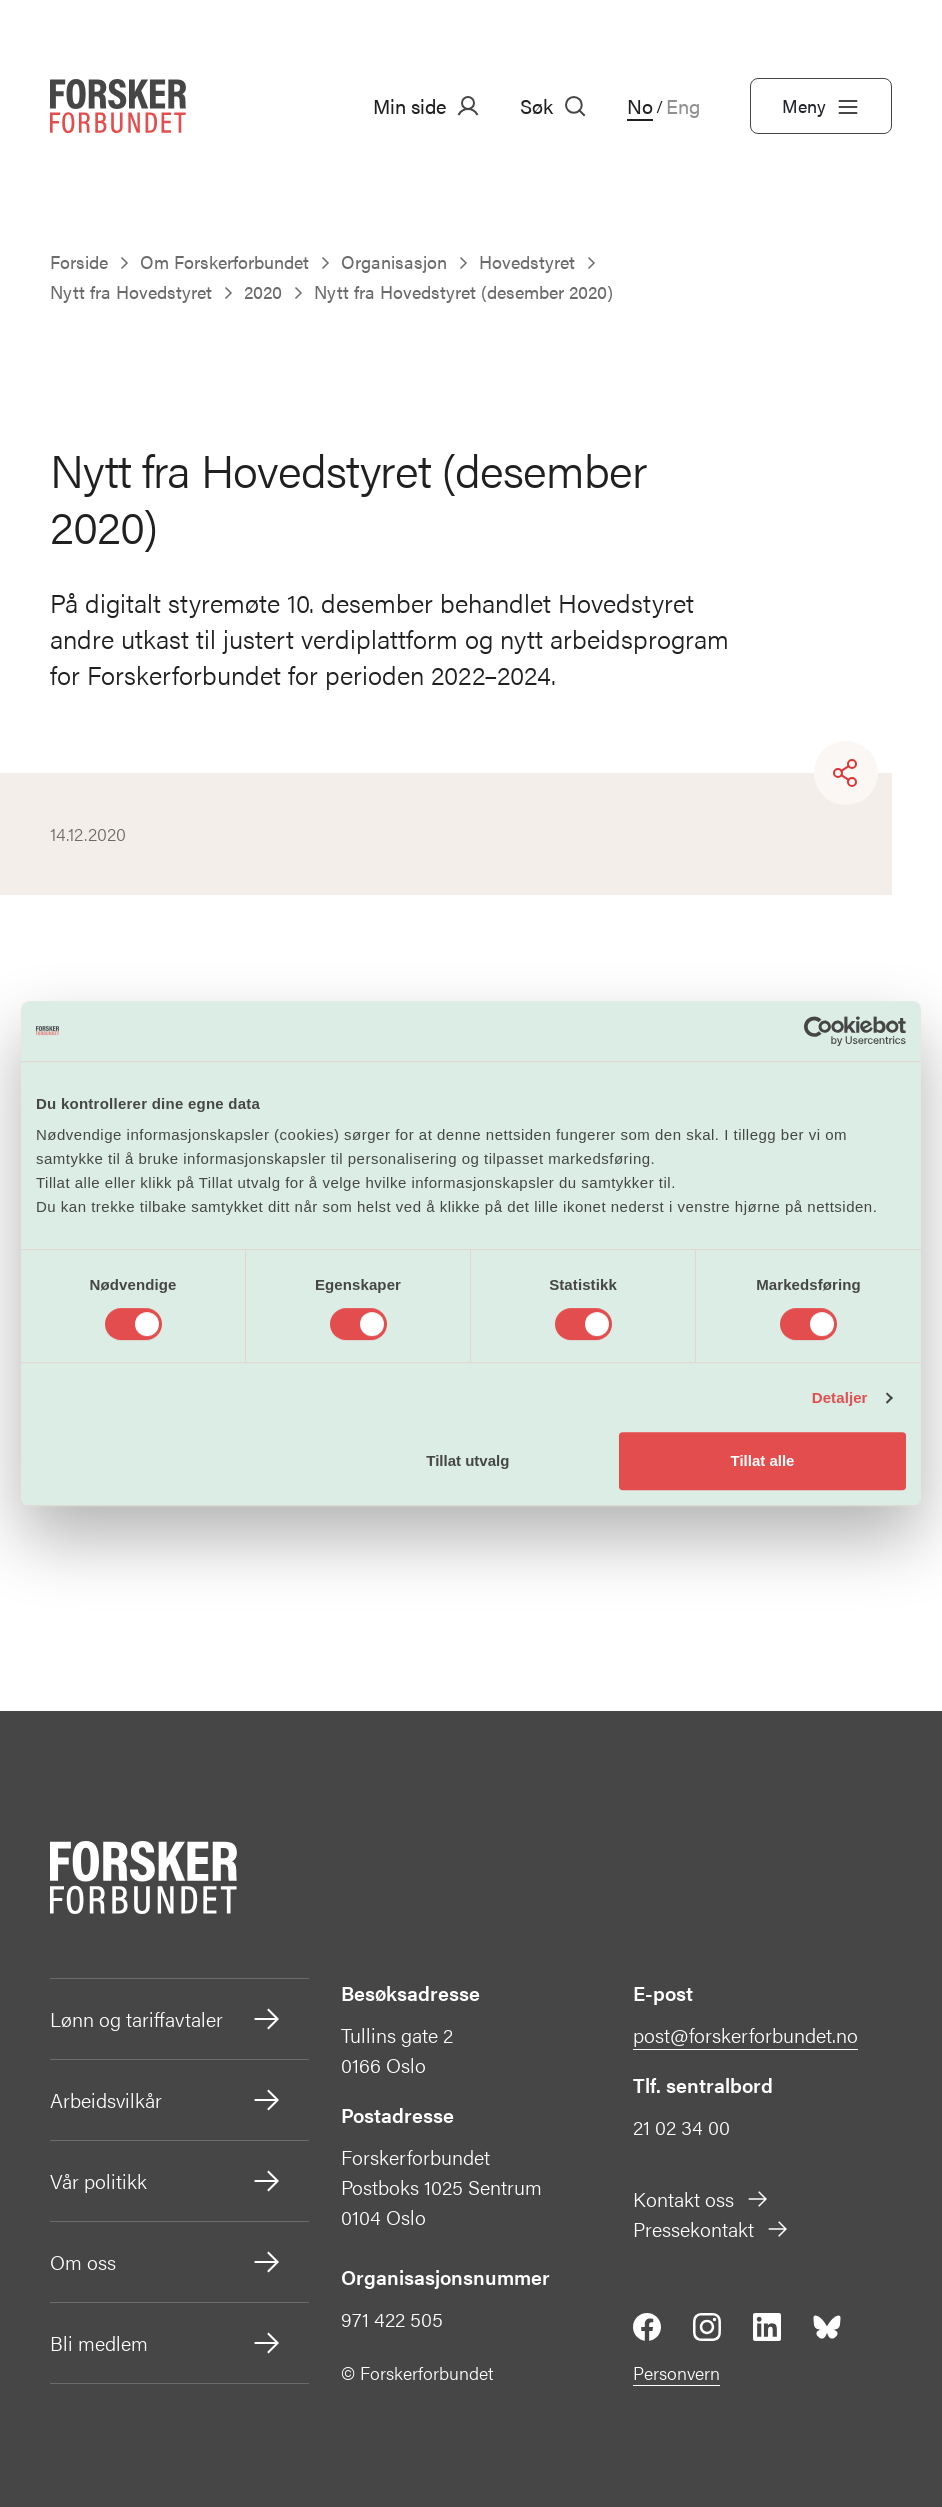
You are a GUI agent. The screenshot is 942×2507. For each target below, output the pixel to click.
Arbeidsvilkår (166, 2100)
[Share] (846, 773)
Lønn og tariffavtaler (166, 2019)
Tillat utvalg (467, 1460)
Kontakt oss (701, 2198)
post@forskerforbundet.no (745, 2034)
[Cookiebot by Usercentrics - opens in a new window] (818, 1031)
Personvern (676, 2372)
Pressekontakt (711, 2228)
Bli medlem (166, 2343)
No (640, 106)
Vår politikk (166, 2181)
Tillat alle (762, 1460)
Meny (821, 106)
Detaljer (840, 1397)
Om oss (166, 2262)
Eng (683, 106)
